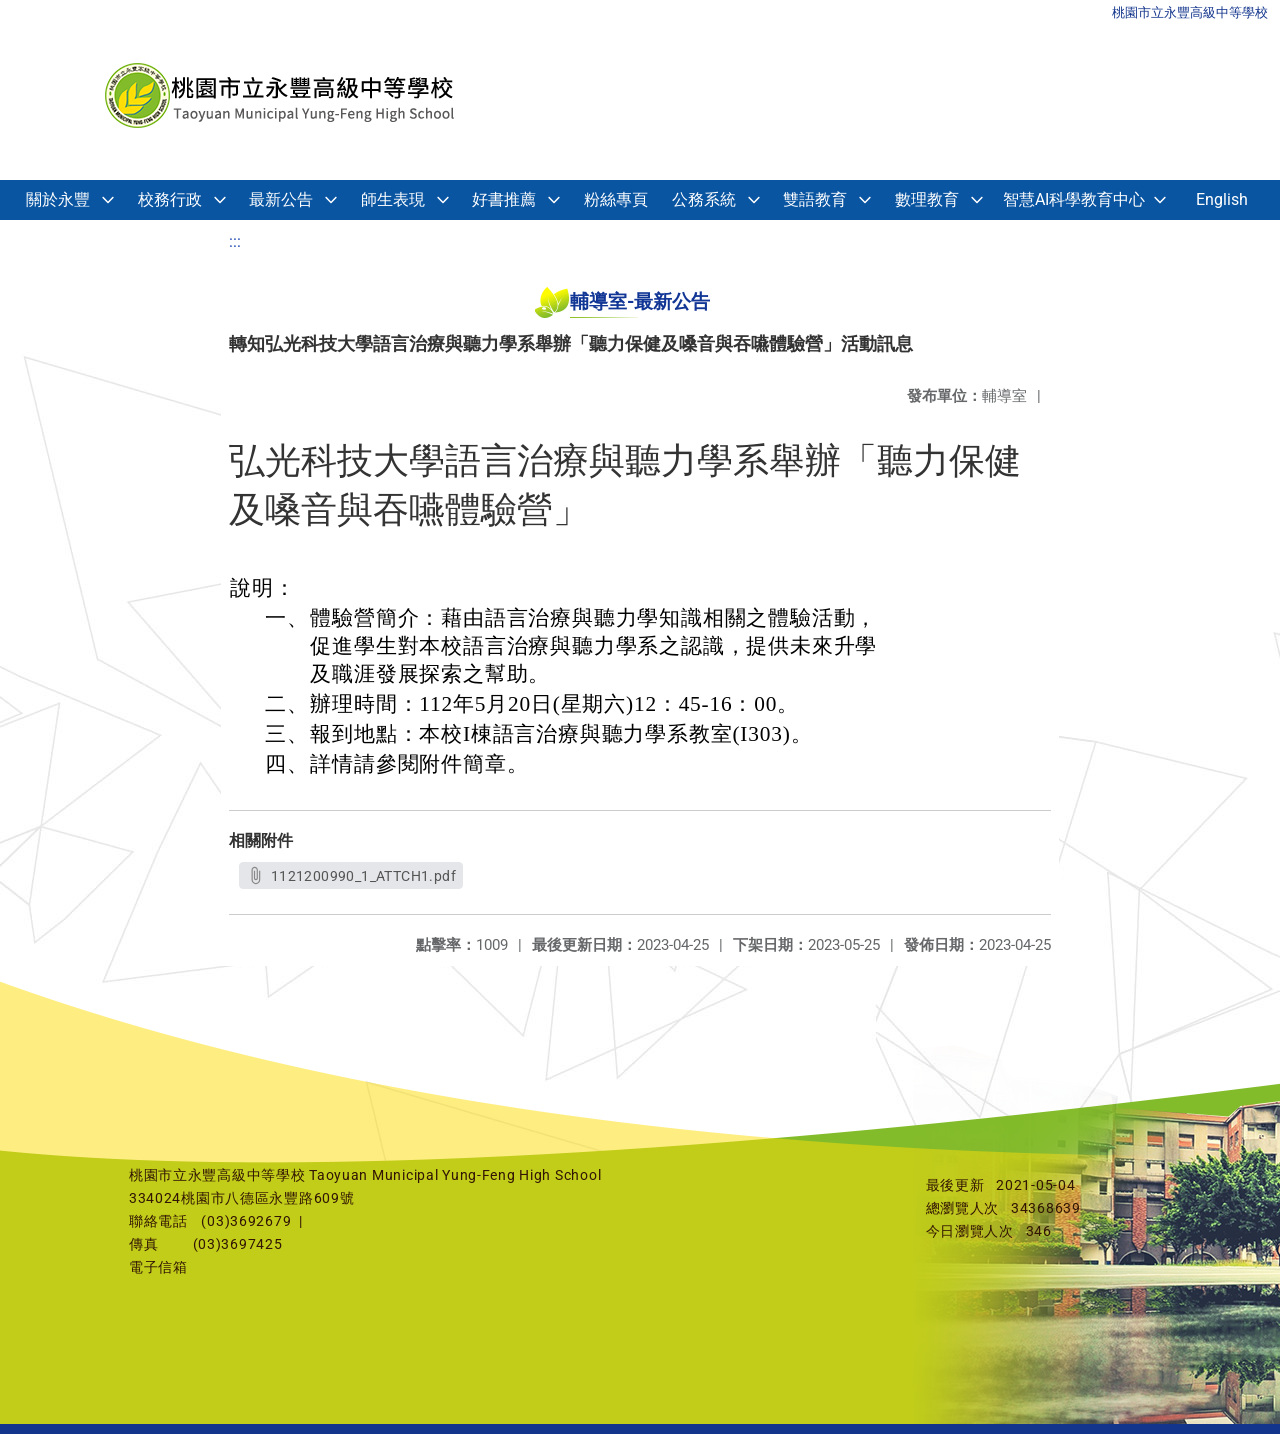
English (1222, 199)
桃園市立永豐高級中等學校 (1190, 12)
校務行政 (170, 199)
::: (235, 241)
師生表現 (393, 199)
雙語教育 (815, 199)
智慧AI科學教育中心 (1074, 199)
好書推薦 (504, 199)
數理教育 (927, 199)
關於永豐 (58, 199)
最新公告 (281, 199)
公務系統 (704, 199)
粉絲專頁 (616, 199)
